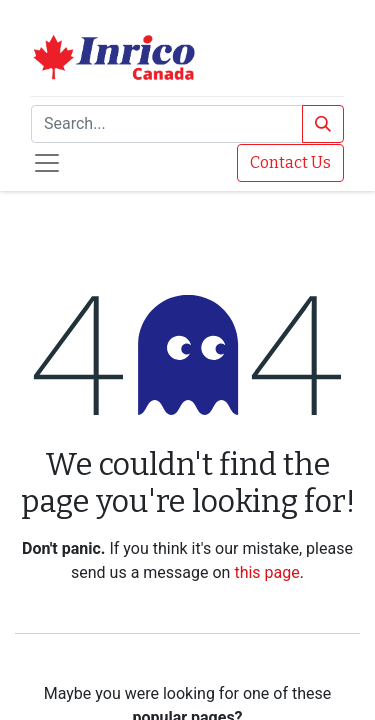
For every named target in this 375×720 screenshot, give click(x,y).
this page (266, 572)
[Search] (323, 124)
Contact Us (290, 162)
